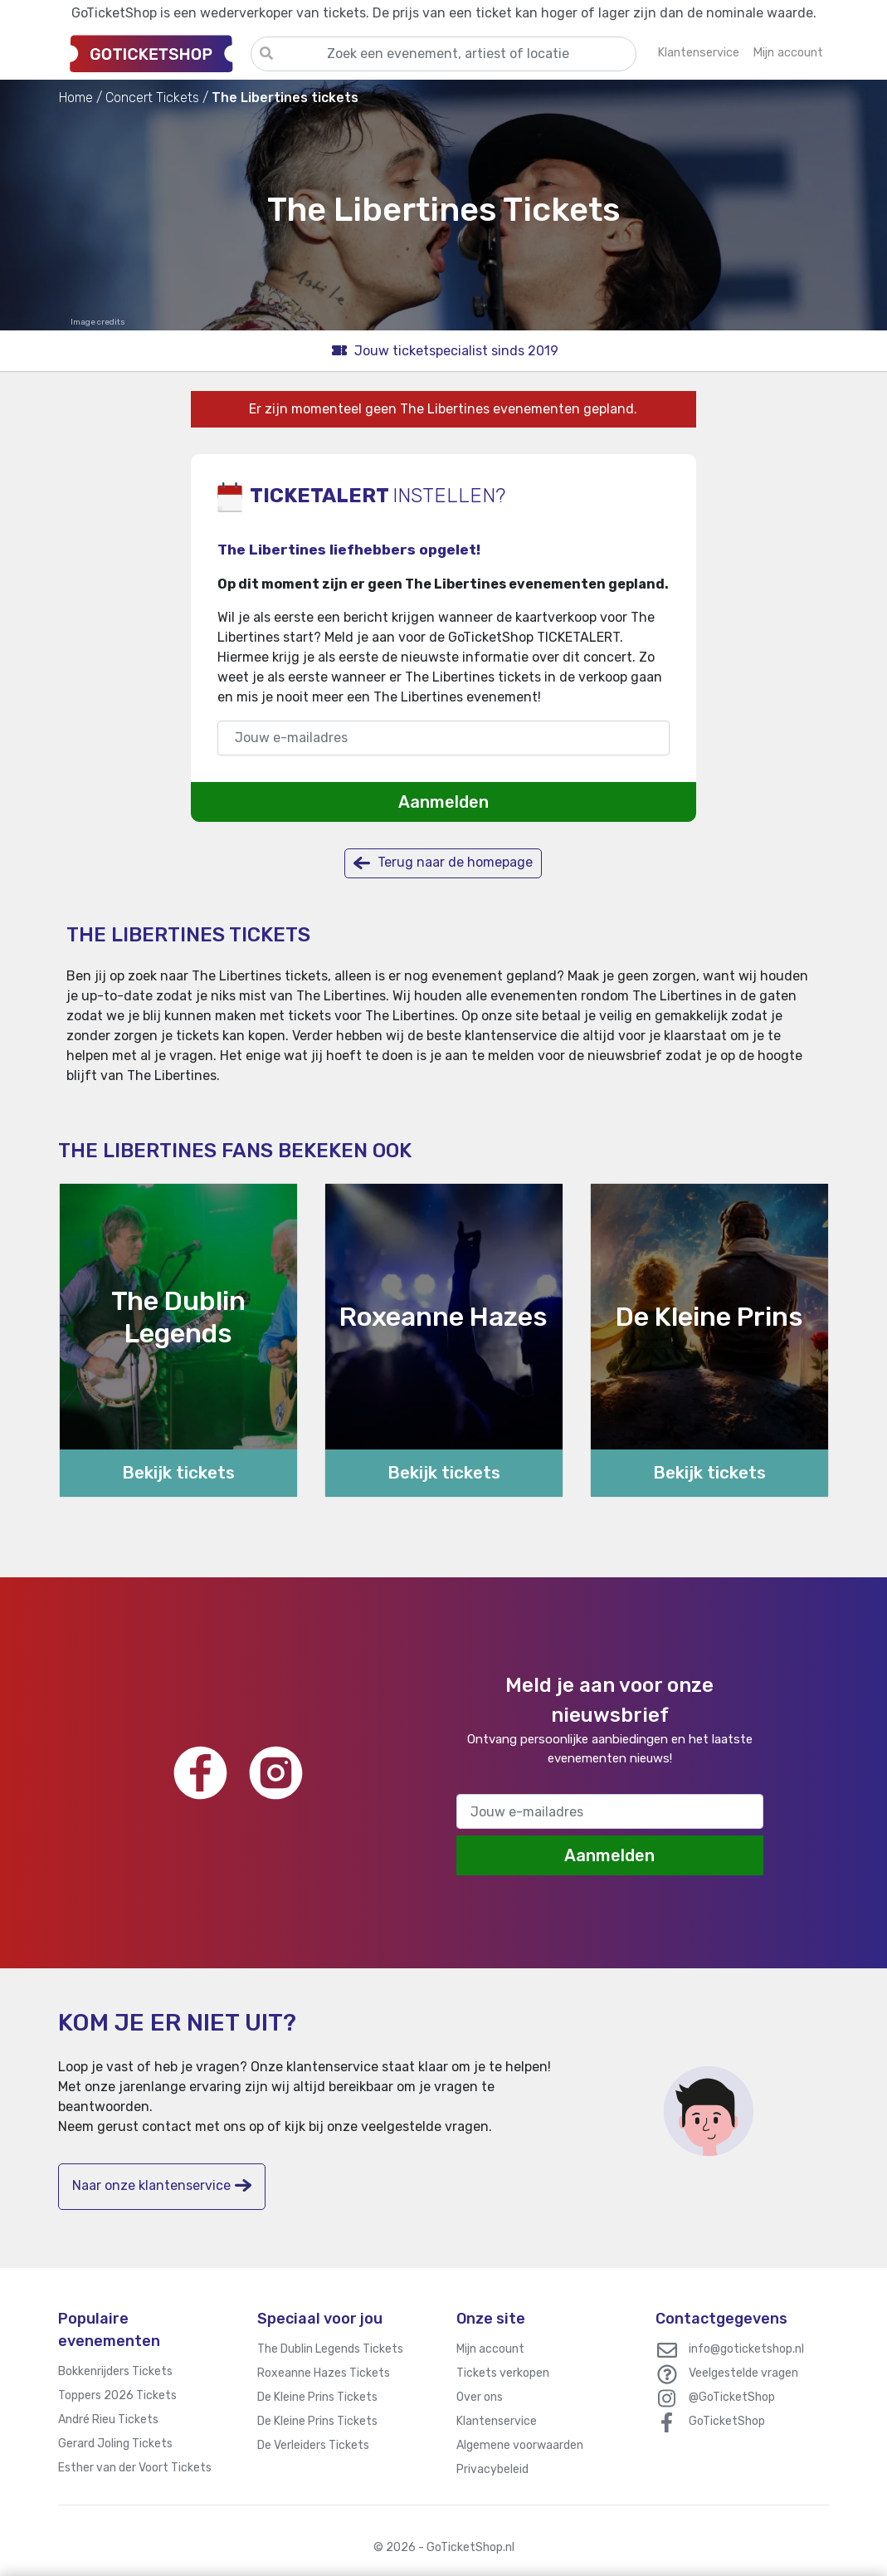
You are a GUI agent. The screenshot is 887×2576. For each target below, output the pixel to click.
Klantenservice (496, 2421)
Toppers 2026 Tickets (117, 2395)
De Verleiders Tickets (313, 2445)
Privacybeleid (492, 2469)
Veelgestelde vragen (743, 2373)
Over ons (479, 2397)
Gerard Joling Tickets (115, 2444)
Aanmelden (443, 802)
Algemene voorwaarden (519, 2445)
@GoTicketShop (732, 2397)
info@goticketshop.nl (746, 2349)
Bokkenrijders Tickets (115, 2371)
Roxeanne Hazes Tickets (323, 2373)
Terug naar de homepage (443, 863)
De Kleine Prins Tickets (317, 2397)
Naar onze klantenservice (161, 2185)
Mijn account (490, 2349)
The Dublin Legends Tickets (330, 2349)
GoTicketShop (727, 2421)
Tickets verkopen (502, 2373)
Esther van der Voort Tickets (135, 2468)
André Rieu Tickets (108, 2419)
